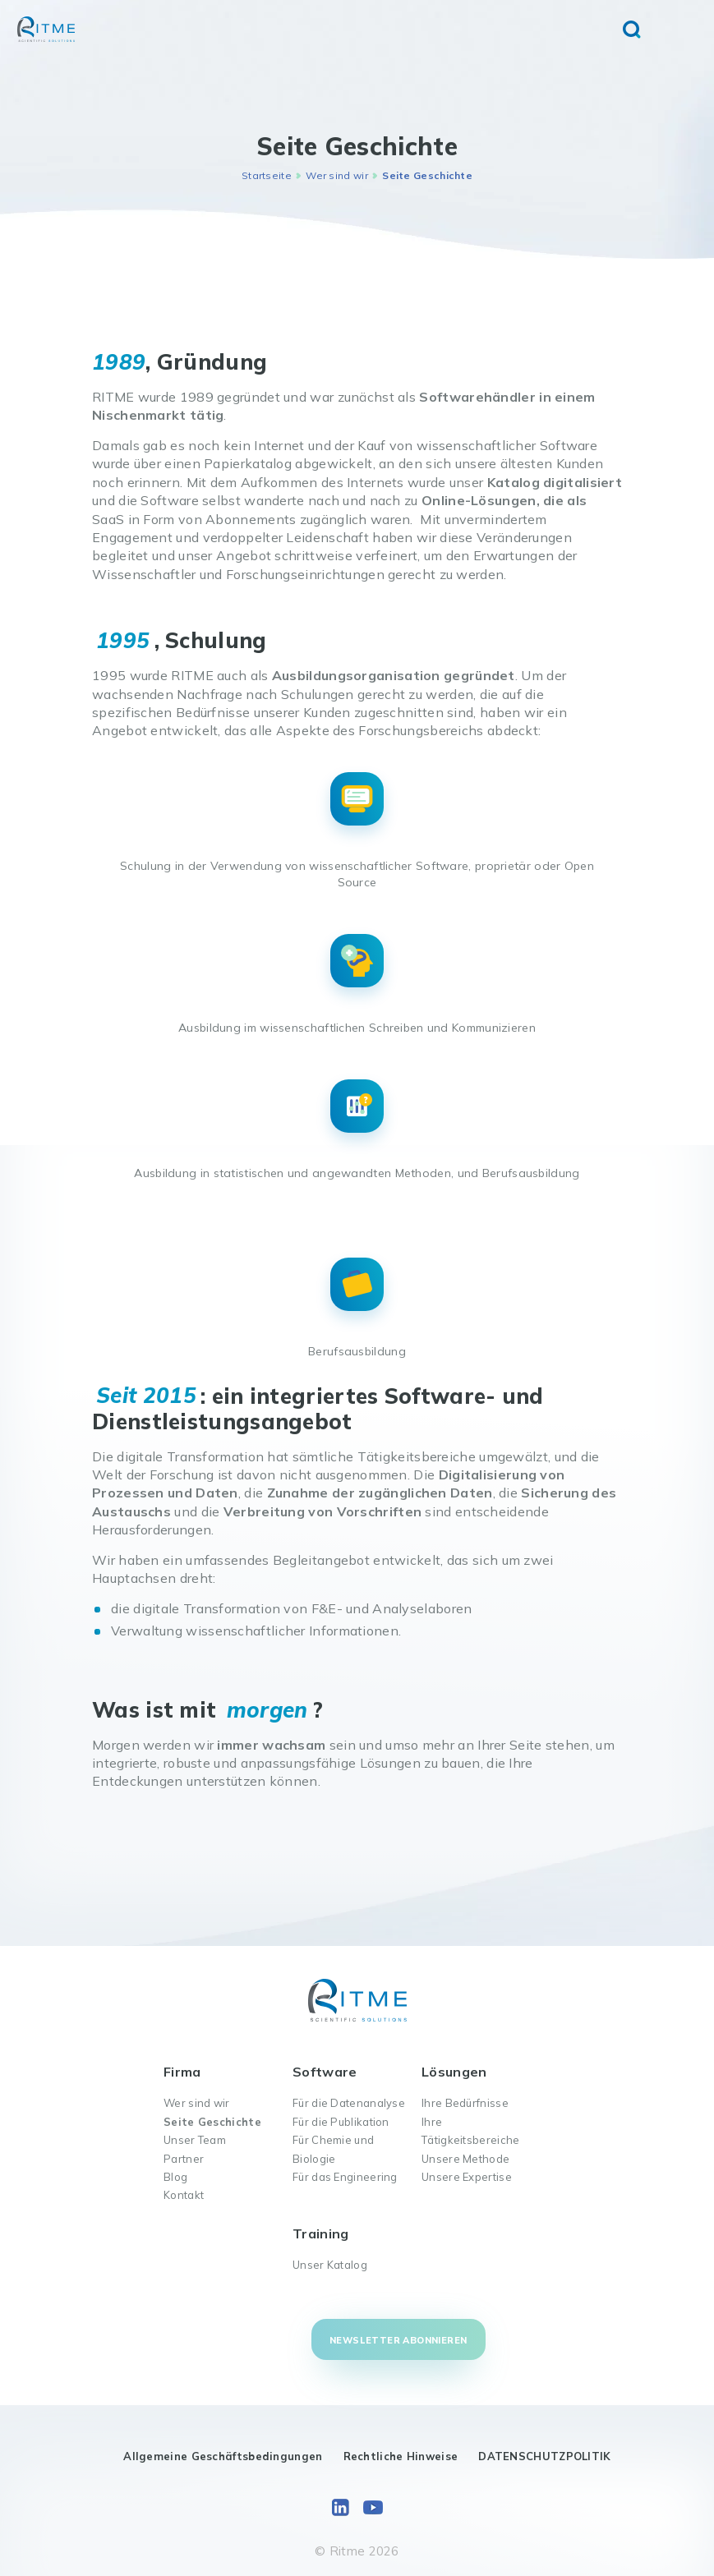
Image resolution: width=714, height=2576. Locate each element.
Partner (184, 2158)
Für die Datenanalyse (349, 2102)
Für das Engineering (345, 2176)
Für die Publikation (341, 2121)
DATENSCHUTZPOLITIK (544, 2456)
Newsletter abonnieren (398, 2340)
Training (320, 2233)
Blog (175, 2176)
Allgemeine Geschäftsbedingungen (222, 2456)
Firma (182, 2071)
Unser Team (195, 2139)
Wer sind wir (337, 175)
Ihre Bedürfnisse (465, 2102)
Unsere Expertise (466, 2176)
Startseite (267, 175)
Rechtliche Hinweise (400, 2456)
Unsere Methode (465, 2158)
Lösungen (453, 2071)
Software (325, 2071)
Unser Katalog (330, 2264)
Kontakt (184, 2194)
